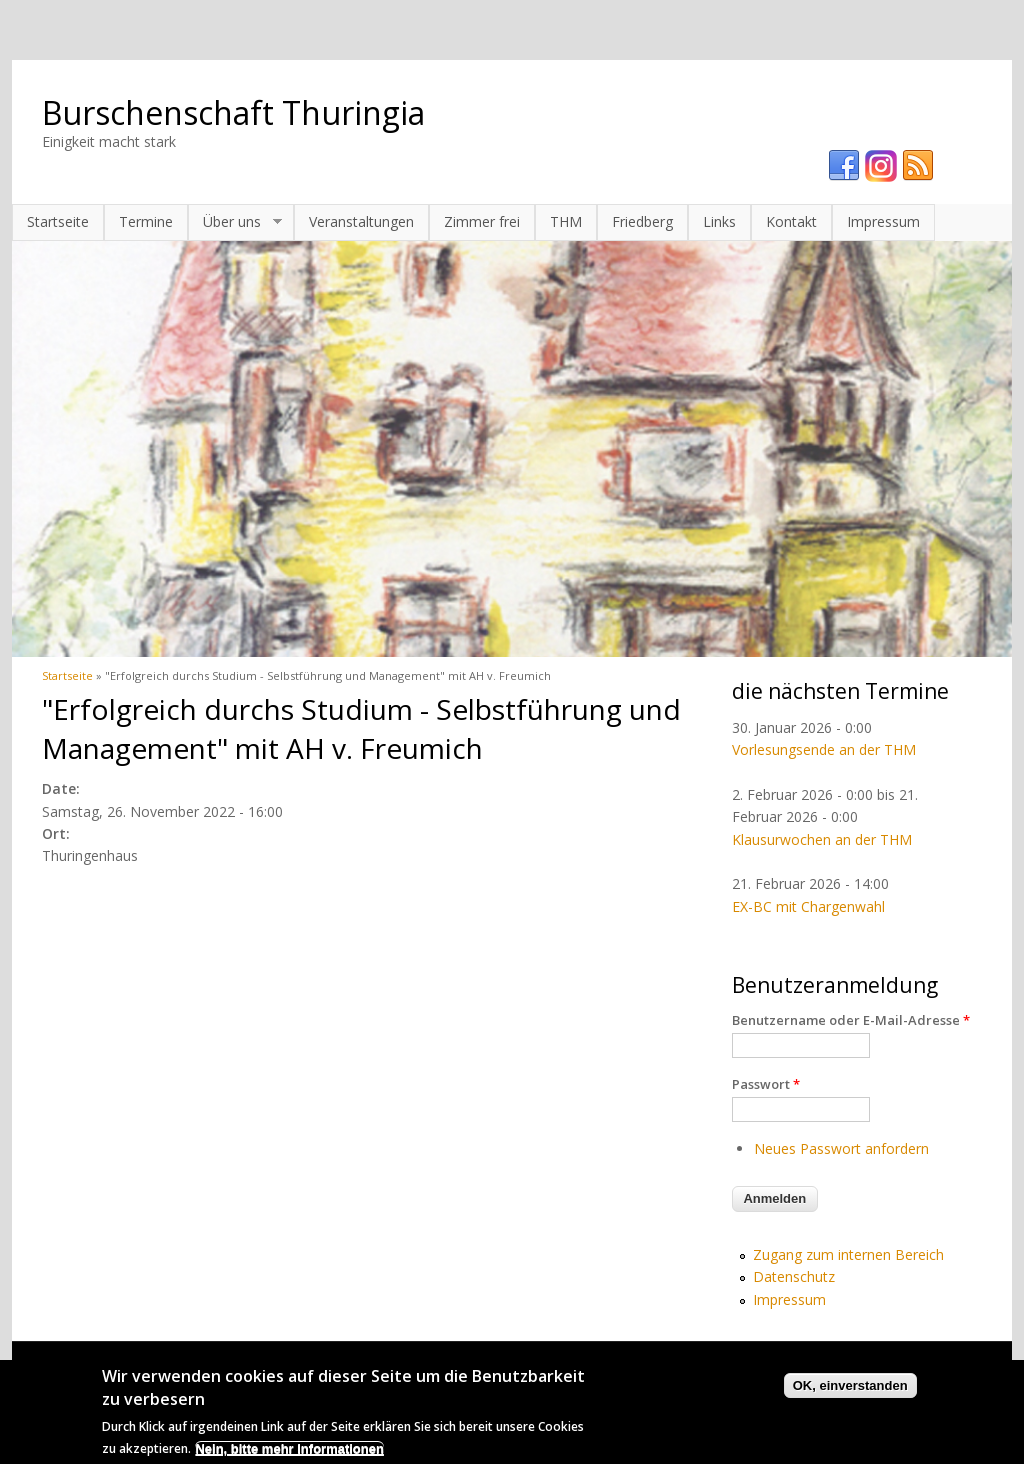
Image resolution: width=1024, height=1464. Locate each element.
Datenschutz (794, 1276)
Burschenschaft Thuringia (233, 112)
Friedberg (642, 221)
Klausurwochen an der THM (822, 839)
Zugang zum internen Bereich (848, 1254)
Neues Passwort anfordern (841, 1148)
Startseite (58, 221)
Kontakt (791, 221)
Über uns (235, 222)
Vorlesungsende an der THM (824, 749)
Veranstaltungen (361, 221)
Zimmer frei (482, 221)
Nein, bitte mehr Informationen (289, 1454)
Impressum (883, 221)
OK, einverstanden (850, 1391)
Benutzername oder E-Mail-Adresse (851, 1020)
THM (566, 221)
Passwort (766, 1084)
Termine (146, 221)
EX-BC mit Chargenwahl (808, 906)
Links (719, 221)
